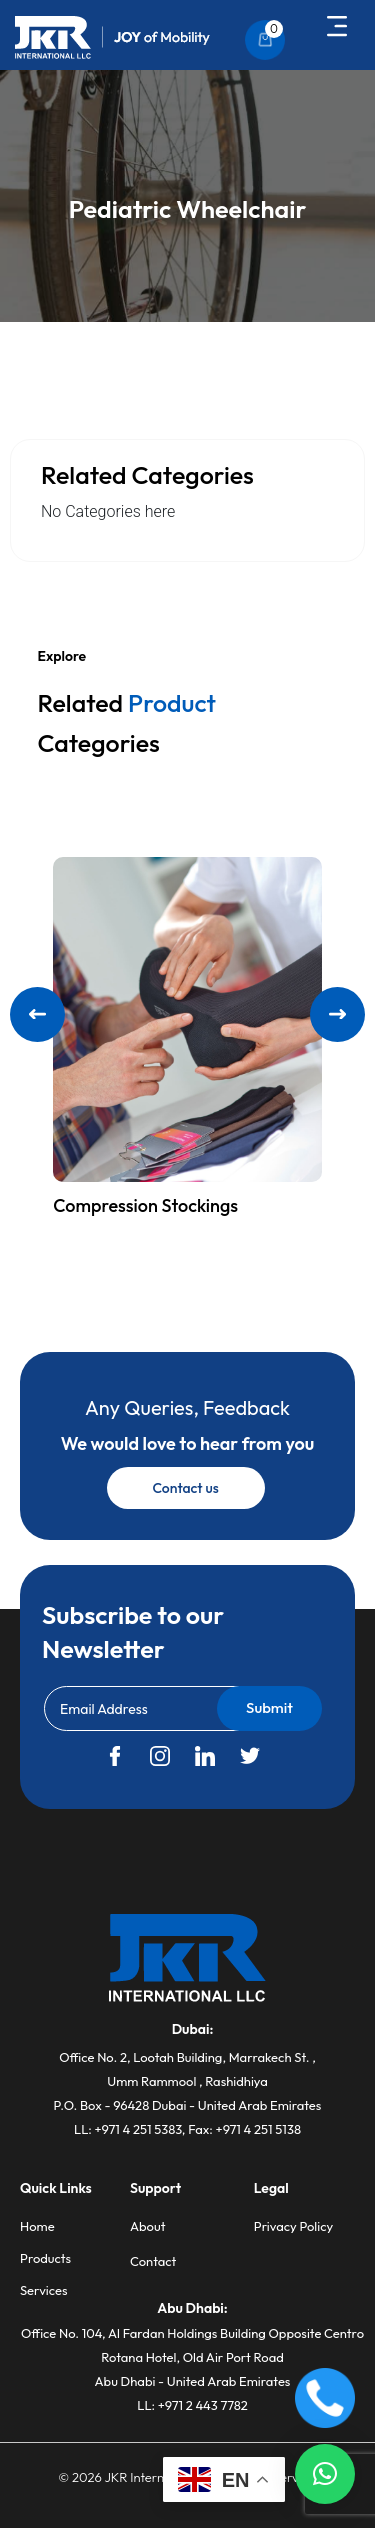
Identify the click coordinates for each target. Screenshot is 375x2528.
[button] (338, 28)
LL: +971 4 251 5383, (131, 2129)
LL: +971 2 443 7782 (192, 2405)
